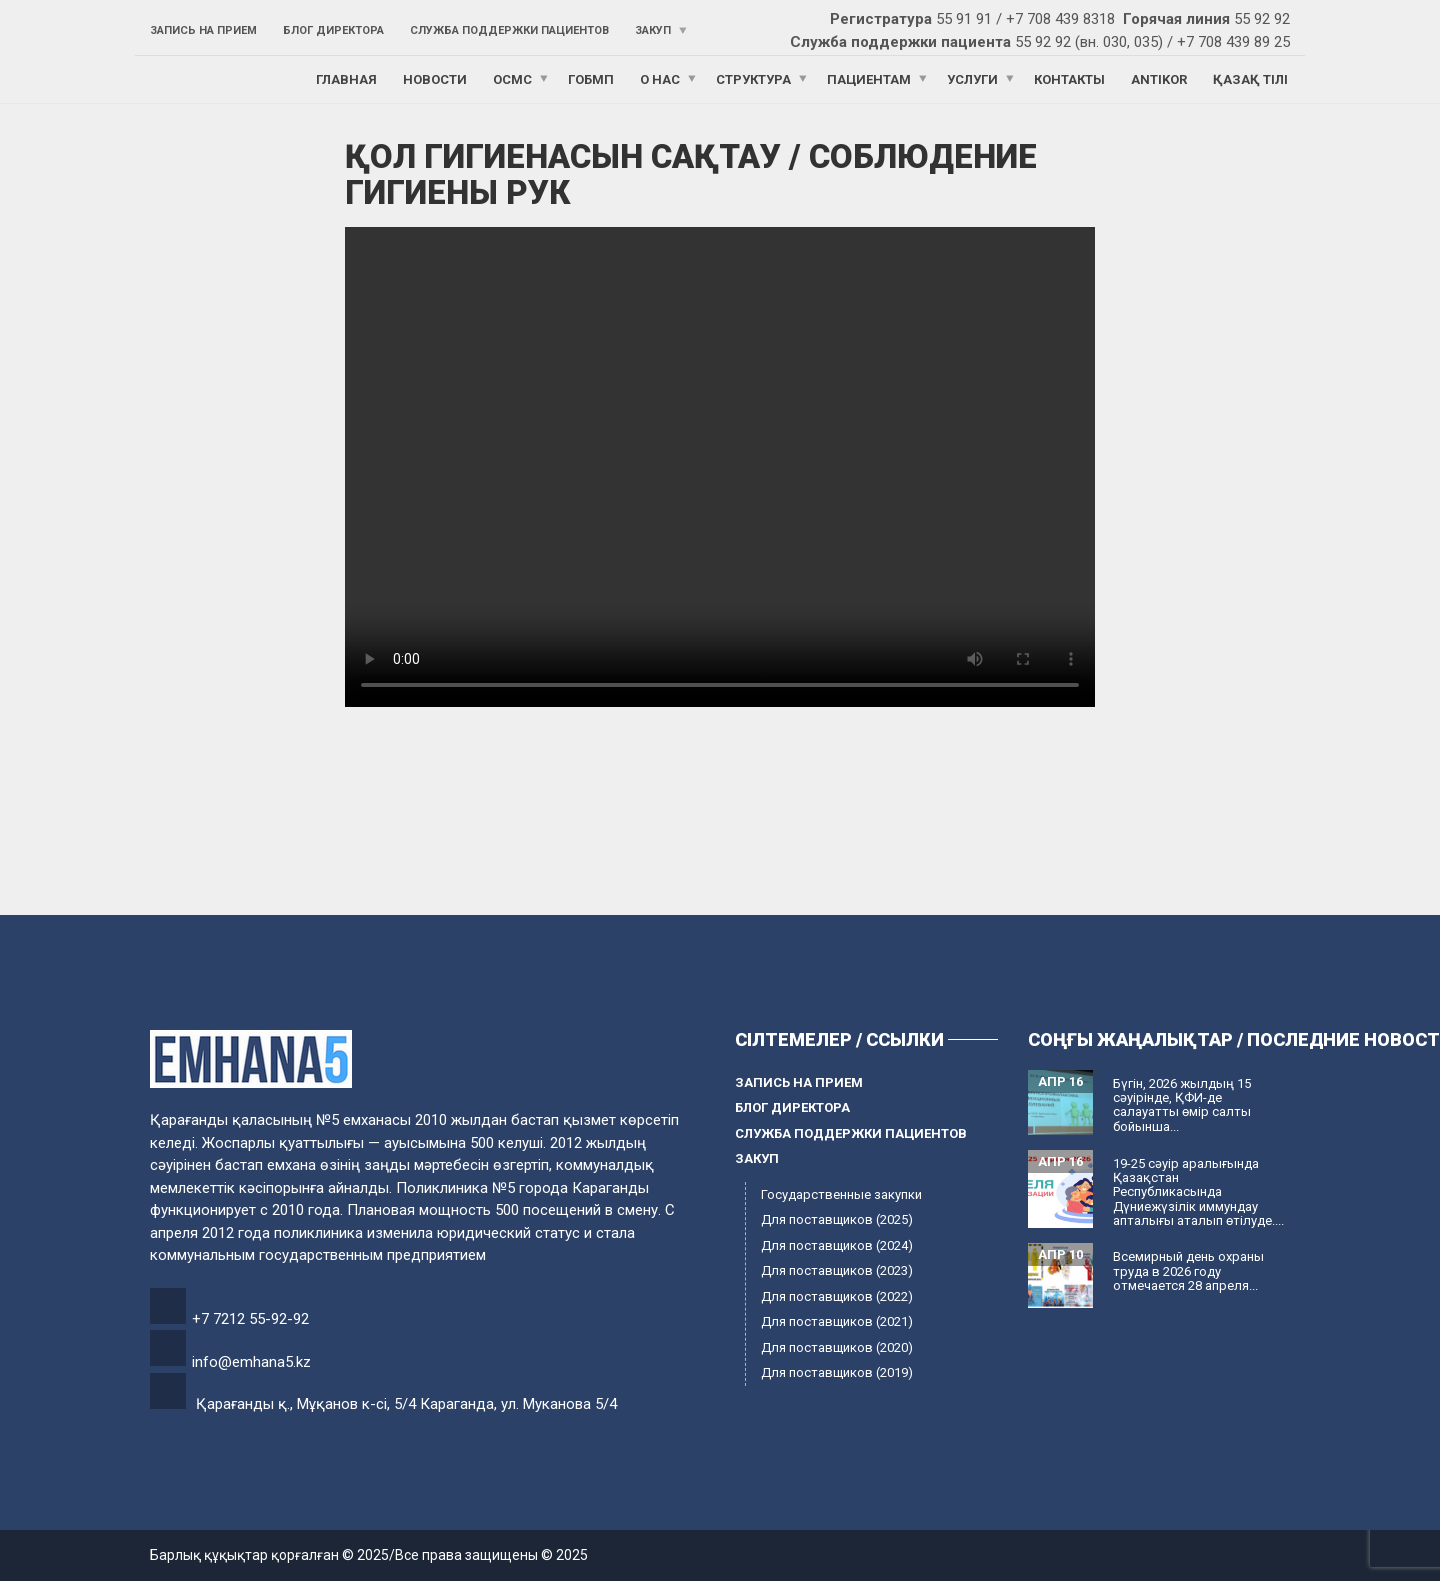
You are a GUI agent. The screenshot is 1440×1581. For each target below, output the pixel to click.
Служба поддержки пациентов (509, 30)
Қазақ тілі (1250, 79)
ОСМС (512, 79)
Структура (753, 79)
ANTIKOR (1159, 79)
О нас (660, 79)
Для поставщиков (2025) (837, 1219)
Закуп (653, 30)
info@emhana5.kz (251, 1362)
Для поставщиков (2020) (837, 1347)
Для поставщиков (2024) (837, 1245)
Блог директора (333, 30)
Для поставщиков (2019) (837, 1372)
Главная (346, 79)
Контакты (1069, 79)
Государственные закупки (841, 1194)
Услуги (972, 79)
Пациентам (869, 79)
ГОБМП (591, 79)
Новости (435, 79)
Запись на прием (203, 30)
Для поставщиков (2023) (837, 1270)
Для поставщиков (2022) (837, 1296)
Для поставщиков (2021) (837, 1321)
